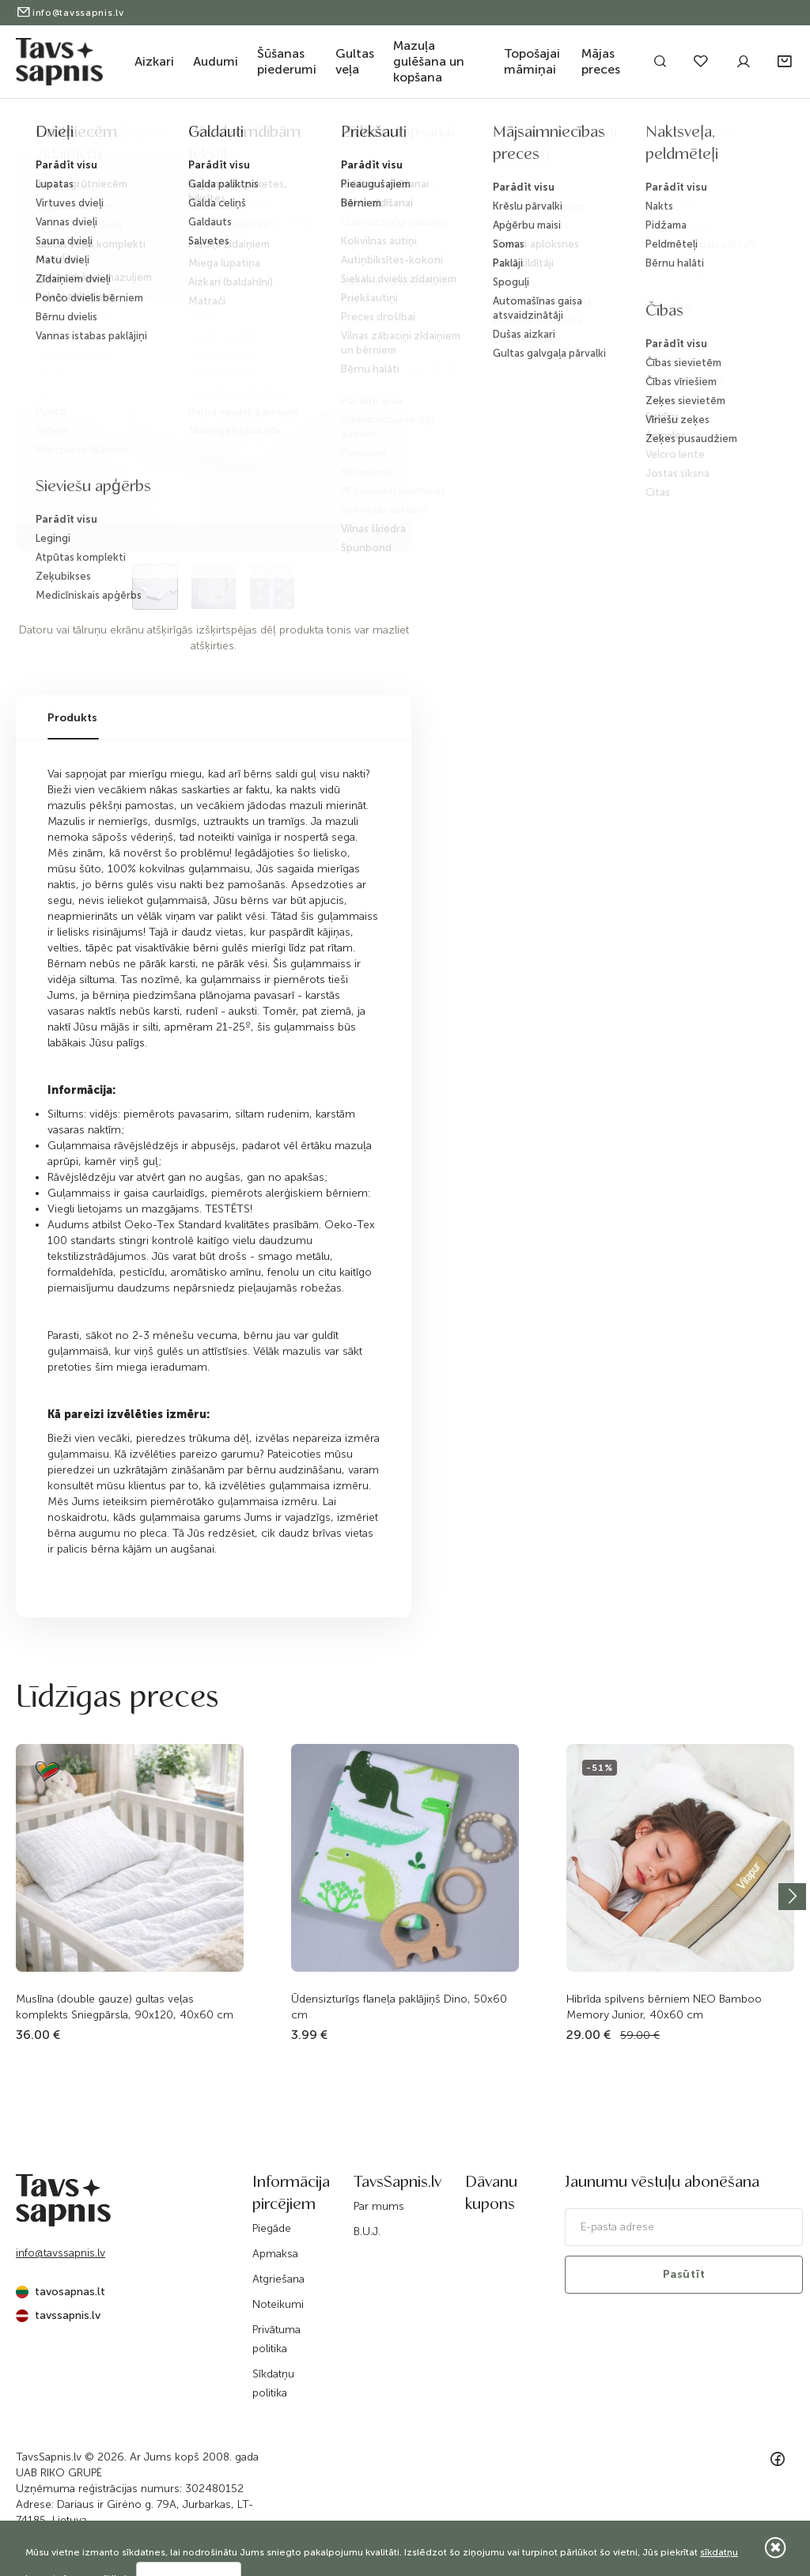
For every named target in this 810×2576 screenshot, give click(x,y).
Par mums (379, 2206)
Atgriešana (278, 2279)
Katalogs (83, 137)
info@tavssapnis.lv (70, 12)
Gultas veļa (354, 61)
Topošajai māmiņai (532, 61)
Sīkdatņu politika (273, 2383)
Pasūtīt (684, 2274)
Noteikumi (278, 2304)
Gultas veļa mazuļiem (166, 137)
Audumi (215, 61)
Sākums (31, 137)
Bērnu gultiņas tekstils (282, 137)
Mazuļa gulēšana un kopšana (428, 61)
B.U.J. (367, 2231)
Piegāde (271, 2228)
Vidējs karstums (452, 137)
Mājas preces (600, 61)
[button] (786, 61)
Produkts (72, 717)
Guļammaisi (376, 137)
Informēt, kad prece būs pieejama (577, 279)
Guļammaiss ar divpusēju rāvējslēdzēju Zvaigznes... (618, 137)
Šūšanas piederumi (286, 61)
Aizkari (154, 61)
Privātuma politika (276, 2339)
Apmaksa (275, 2253)
